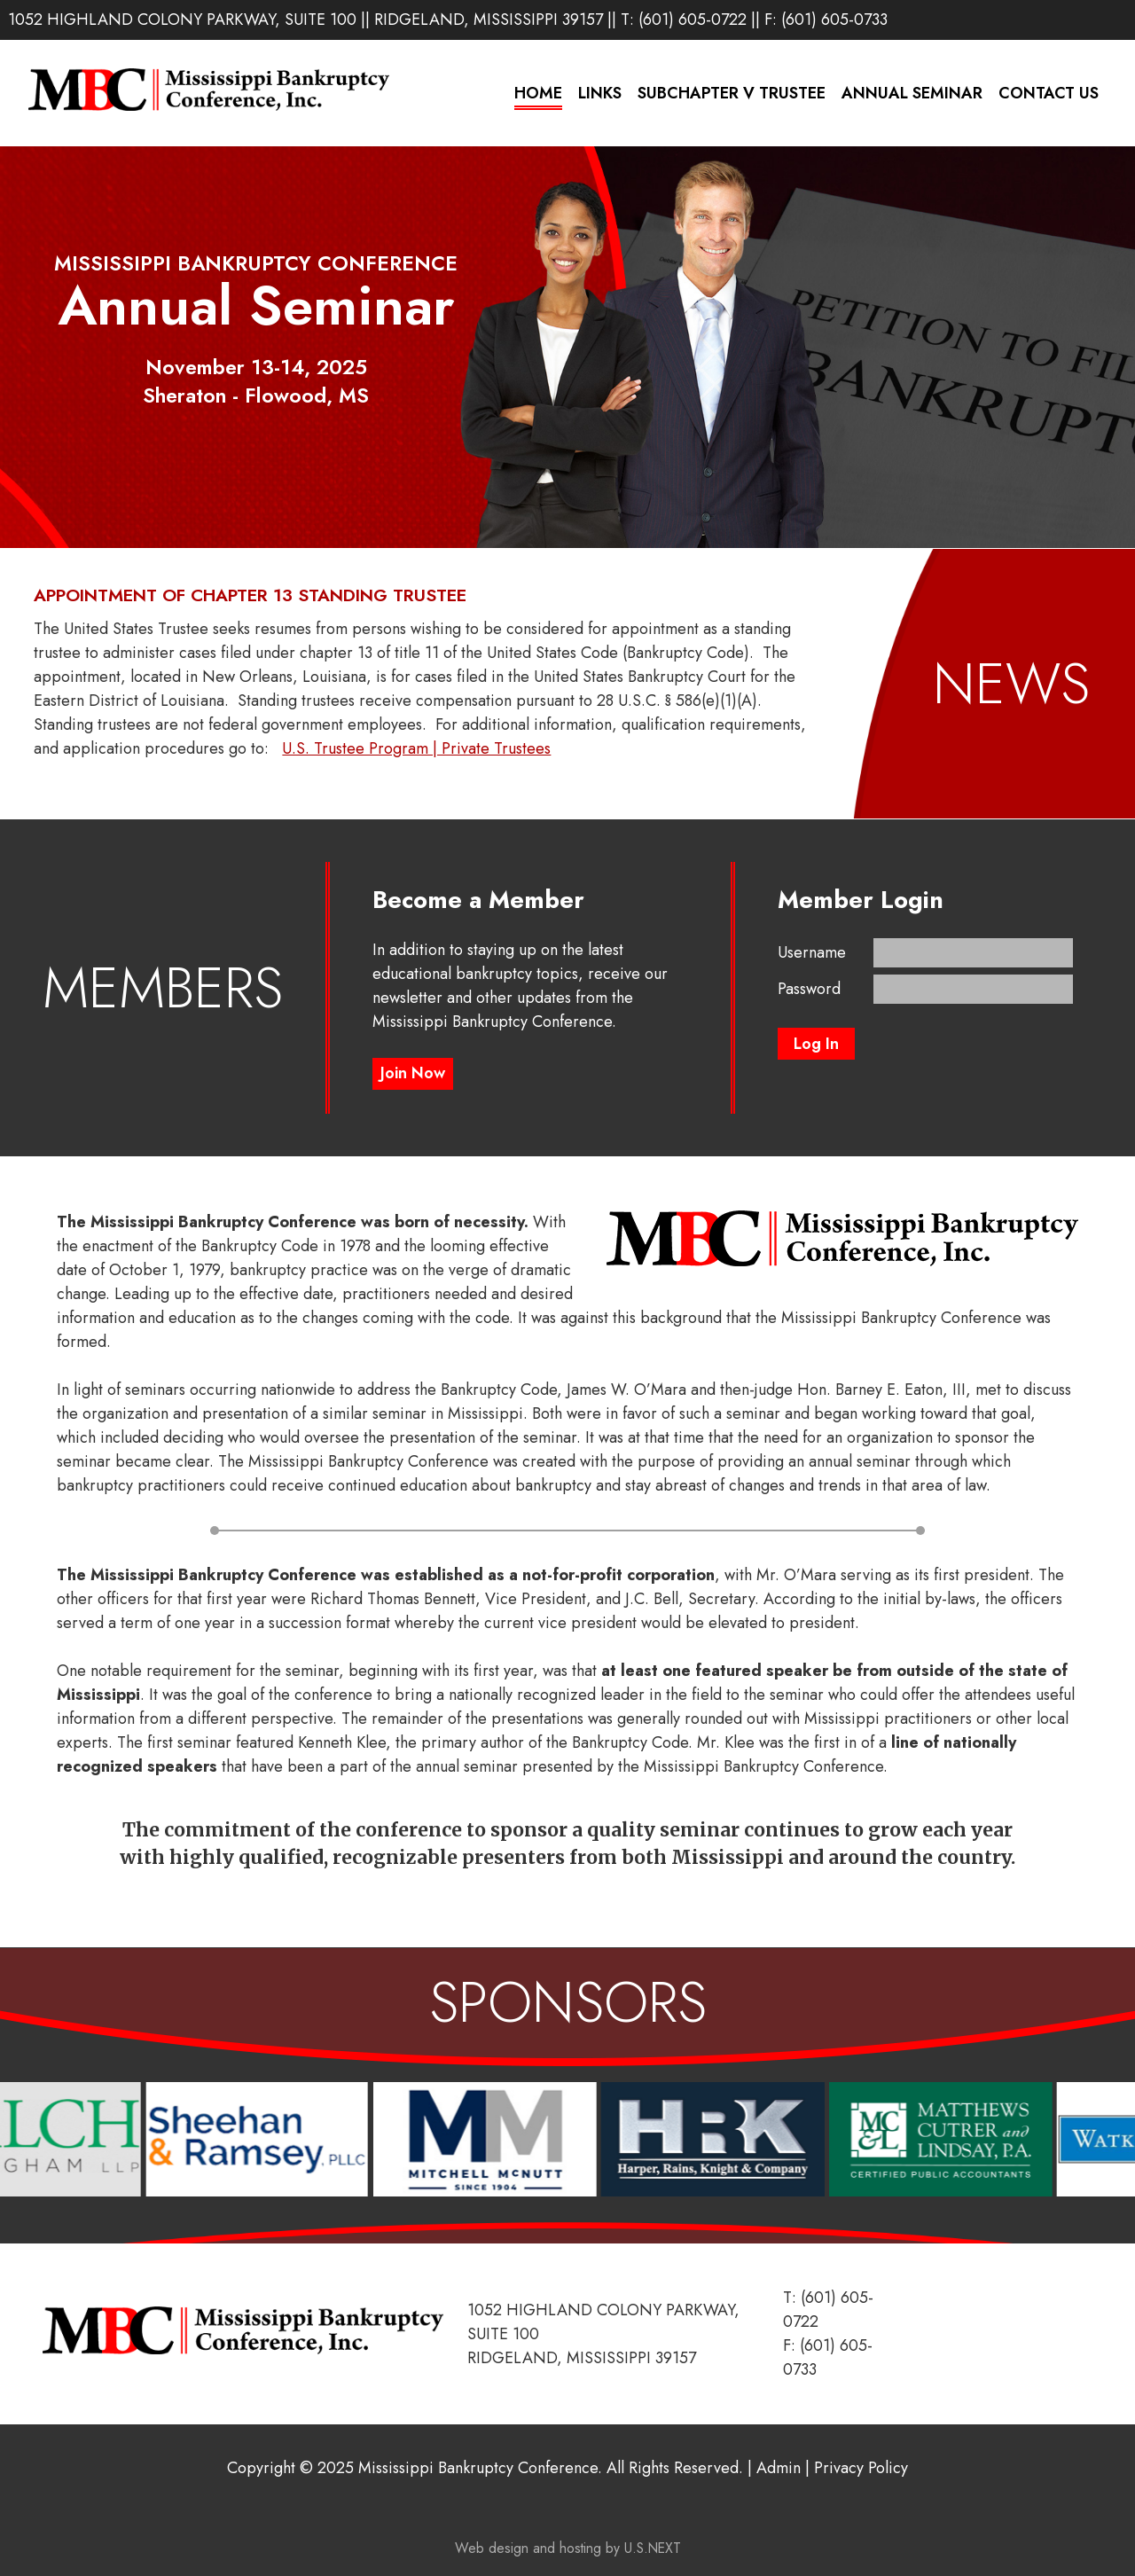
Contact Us (1048, 93)
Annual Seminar (911, 93)
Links (600, 93)
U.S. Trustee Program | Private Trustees (416, 748)
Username (812, 952)
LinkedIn (1059, 18)
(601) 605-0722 (692, 19)
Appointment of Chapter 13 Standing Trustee (250, 595)
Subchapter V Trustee (732, 93)
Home (538, 93)
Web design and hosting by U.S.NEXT (568, 2548)
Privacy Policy (861, 2467)
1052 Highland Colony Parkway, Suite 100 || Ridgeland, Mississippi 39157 (305, 19)
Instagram (1088, 18)
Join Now (412, 1072)
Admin (778, 2467)
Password (809, 988)
